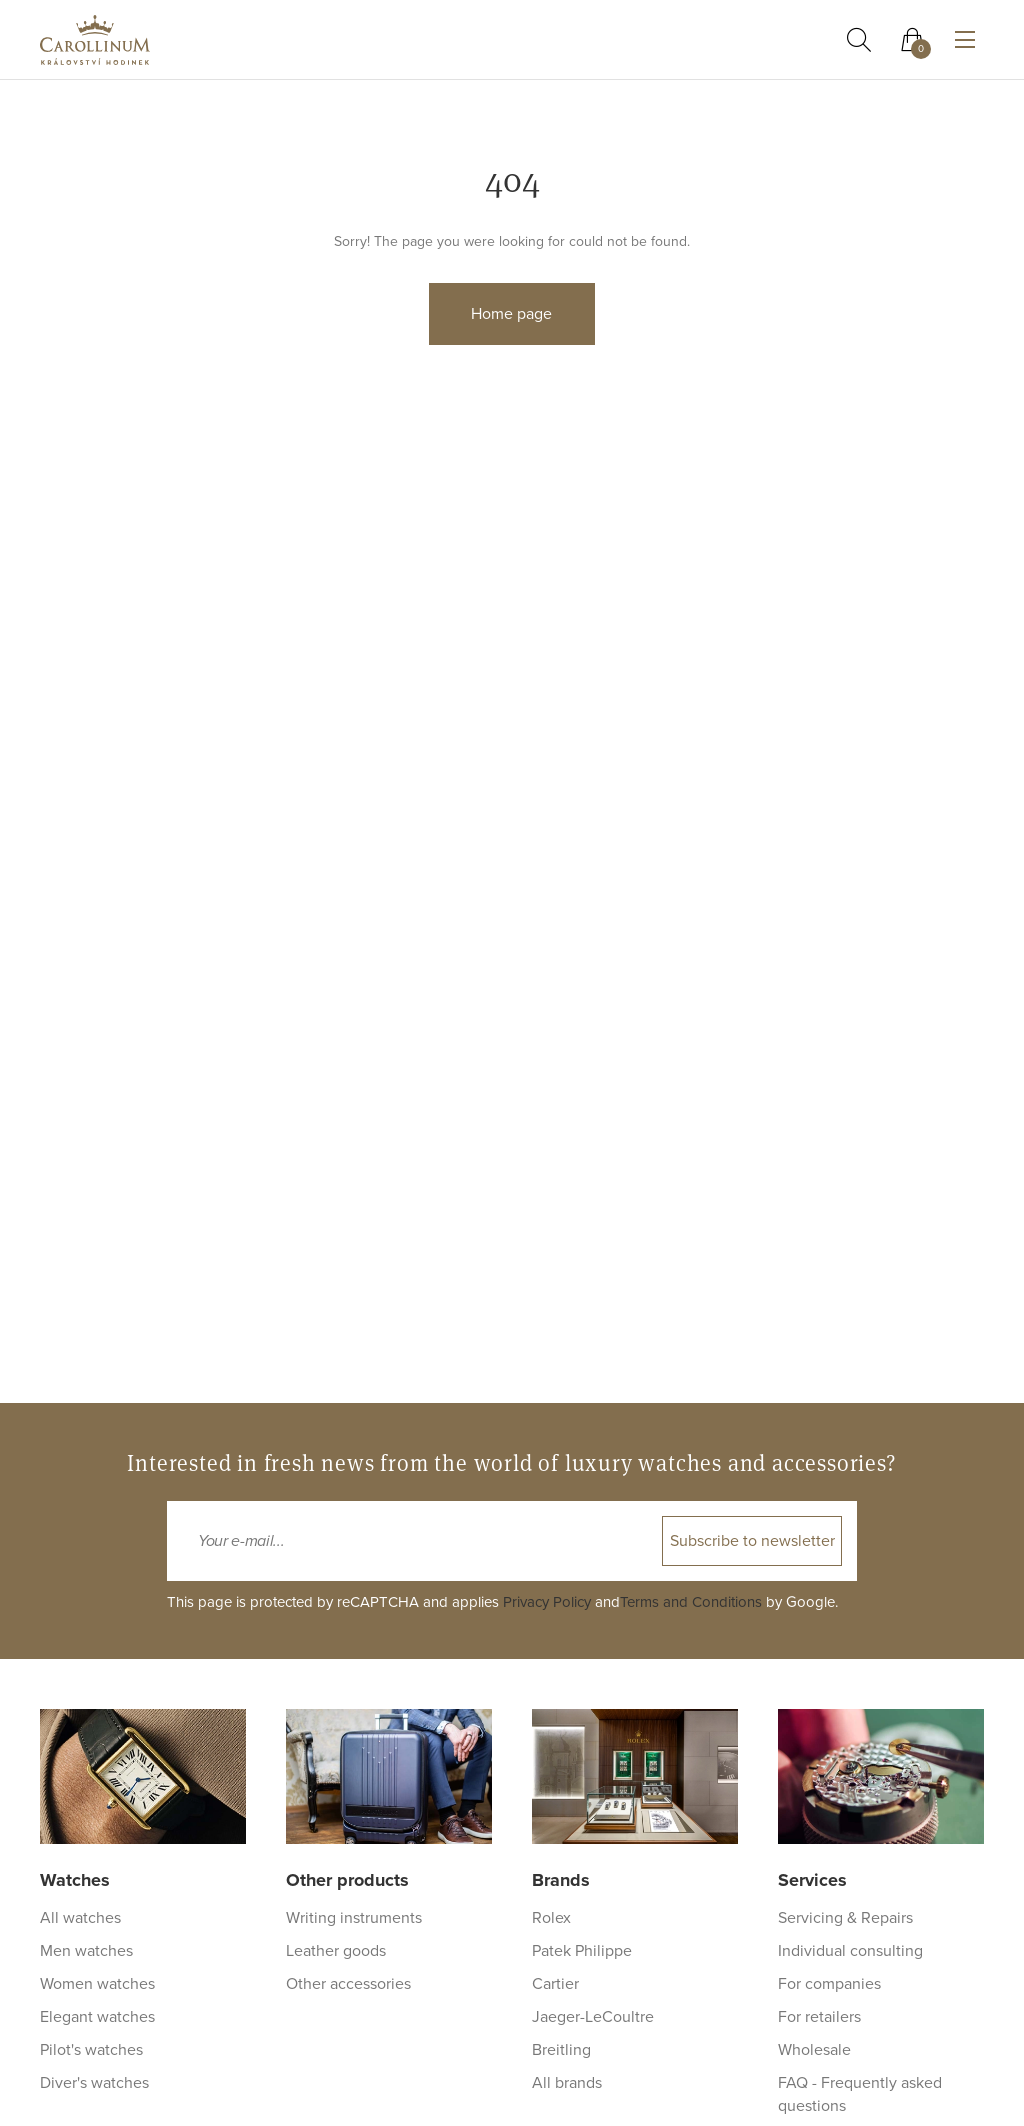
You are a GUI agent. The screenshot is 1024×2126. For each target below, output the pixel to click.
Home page (511, 314)
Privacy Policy (547, 1602)
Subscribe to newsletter (752, 1541)
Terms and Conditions (691, 1602)
